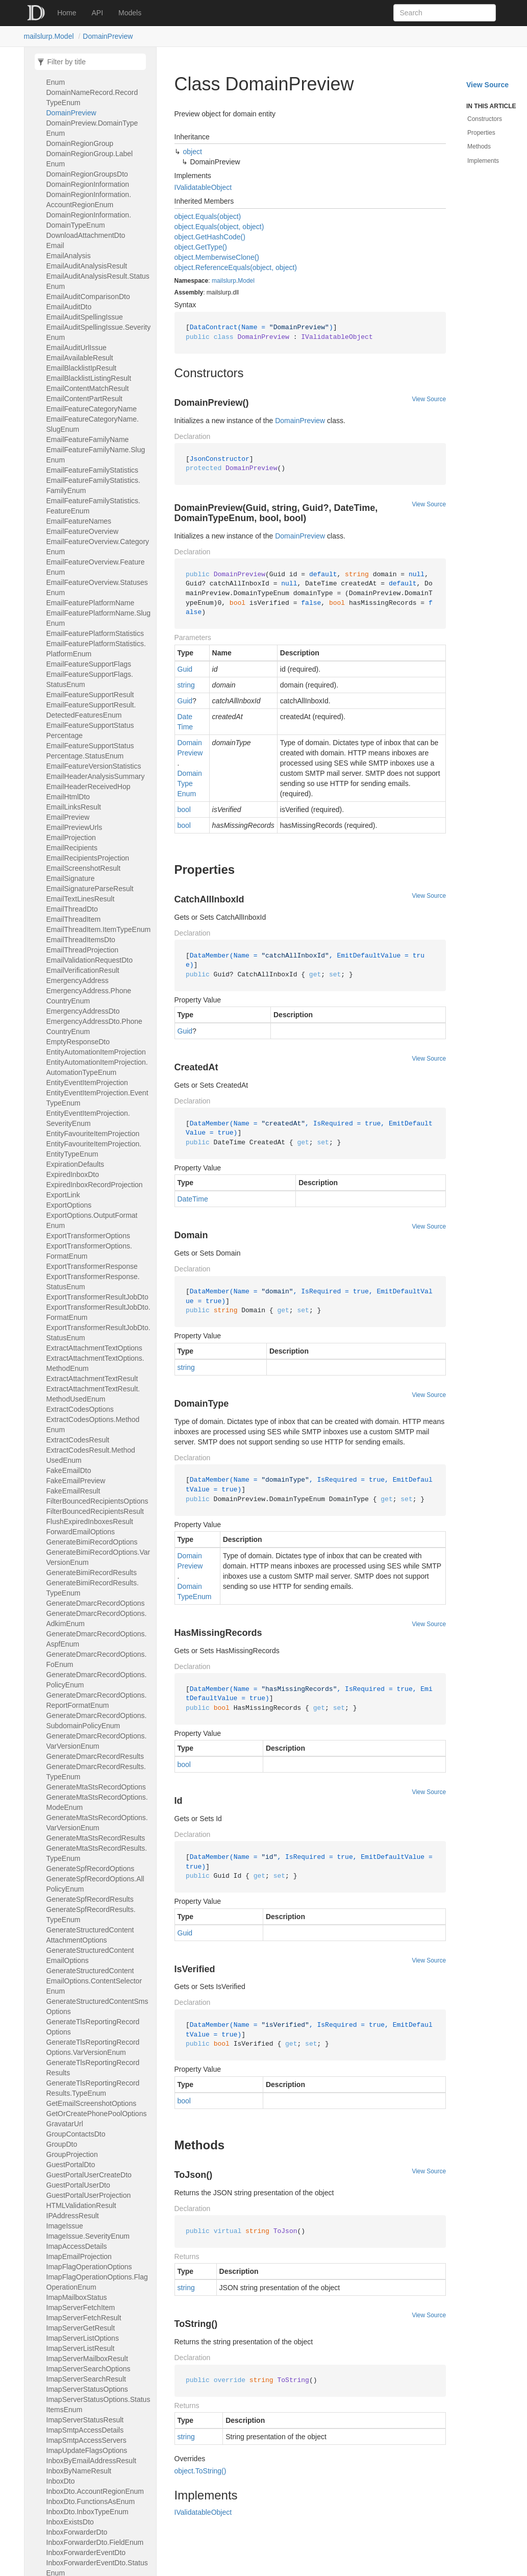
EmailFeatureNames (79, 521)
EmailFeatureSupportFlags (89, 664)
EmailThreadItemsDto (80, 940)
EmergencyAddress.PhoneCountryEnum (89, 996)
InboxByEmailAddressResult (91, 2461)
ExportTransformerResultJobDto (97, 1297)
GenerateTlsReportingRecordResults (93, 2067)
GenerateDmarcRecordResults (95, 1756)
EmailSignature (70, 878)
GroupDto (62, 2144)
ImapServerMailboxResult (87, 2358)
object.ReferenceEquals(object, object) (235, 267)
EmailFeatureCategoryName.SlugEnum (92, 424)
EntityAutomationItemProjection (96, 1052)
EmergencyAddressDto (83, 1011)
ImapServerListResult (80, 2348)
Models (129, 13)
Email (55, 245)
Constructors (484, 118)
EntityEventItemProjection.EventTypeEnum (97, 1098)
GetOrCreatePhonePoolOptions (96, 2113)
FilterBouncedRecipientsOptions (97, 1501)
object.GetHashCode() (209, 237)
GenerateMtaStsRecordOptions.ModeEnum (97, 1802)
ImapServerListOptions (82, 2338)
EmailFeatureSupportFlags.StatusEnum (89, 679)
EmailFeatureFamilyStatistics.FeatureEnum (93, 506)
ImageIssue (64, 2226)
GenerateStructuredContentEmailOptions (90, 1955)
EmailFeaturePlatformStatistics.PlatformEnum (96, 649)
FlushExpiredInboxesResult (89, 1521)
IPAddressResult (72, 2216)
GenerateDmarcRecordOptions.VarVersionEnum (96, 1741)
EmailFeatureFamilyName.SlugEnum (95, 455)
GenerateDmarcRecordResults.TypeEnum (96, 1771)
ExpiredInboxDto (72, 1174)
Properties (481, 132)
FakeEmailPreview (76, 1481)
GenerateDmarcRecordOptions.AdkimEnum (96, 1618)
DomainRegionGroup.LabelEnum (89, 159)
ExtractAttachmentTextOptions (94, 1348)
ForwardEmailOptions (80, 1532)
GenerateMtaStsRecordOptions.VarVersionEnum (97, 1822)
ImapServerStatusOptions (87, 2389)
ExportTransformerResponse (92, 1266)
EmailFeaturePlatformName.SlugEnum (98, 618)
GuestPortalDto (70, 2165)
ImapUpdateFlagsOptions (87, 2450)
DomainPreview (108, 36)
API (98, 13)
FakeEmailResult (73, 1491)
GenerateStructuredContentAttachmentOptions (90, 1935)
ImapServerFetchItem (80, 2307)
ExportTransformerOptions (88, 1236)
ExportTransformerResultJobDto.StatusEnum (98, 1332)
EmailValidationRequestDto (89, 960)
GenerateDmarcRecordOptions (95, 1603)
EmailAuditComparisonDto (88, 296)
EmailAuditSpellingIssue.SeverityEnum (98, 332)
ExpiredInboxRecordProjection (94, 1185)
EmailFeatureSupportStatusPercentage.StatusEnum (90, 751)
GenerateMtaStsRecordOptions (96, 1787)
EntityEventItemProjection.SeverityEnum (88, 1118)
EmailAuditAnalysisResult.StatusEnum (97, 281)
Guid (185, 669)
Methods (479, 146)
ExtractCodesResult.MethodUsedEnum (90, 1455)
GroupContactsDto (76, 2134)
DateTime (185, 722)
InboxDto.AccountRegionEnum (95, 2491)
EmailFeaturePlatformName (90, 603)
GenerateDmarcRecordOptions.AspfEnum (96, 1639)
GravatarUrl (64, 2124)
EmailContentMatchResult (87, 388)
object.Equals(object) (207, 216)
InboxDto (60, 2481)
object (192, 152)
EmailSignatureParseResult (90, 889)
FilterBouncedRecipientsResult (95, 1511)
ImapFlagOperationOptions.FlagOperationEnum (97, 2282)
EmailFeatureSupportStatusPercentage (90, 730)
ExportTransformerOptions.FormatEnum (89, 1251)
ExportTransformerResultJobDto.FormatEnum (98, 1312)
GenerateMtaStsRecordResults (95, 1838)
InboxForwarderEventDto (86, 2552)
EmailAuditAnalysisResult (87, 266)
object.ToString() (200, 2471)
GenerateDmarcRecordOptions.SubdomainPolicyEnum (96, 1720)
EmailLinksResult (73, 807)
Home (66, 13)
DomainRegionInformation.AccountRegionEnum (89, 199)
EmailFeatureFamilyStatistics (92, 470)
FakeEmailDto (68, 1470)
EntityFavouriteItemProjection (93, 1134)
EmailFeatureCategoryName (91, 409)
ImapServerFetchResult (83, 2318)
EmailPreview (68, 817)
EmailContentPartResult (84, 399)
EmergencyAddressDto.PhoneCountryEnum (94, 1026)
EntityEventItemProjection (87, 1082)
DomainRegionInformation (88, 184)
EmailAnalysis (68, 256)
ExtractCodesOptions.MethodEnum (93, 1424)
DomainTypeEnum (190, 783)
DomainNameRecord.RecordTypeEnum (92, 97)
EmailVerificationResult (82, 970)
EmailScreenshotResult (83, 868)
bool (184, 809)
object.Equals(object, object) (219, 227)
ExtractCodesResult (78, 1440)
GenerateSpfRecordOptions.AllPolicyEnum (95, 1884)
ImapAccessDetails (76, 2246)
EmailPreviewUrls (74, 827)
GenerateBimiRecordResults (91, 1572)
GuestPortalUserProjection (88, 2195)
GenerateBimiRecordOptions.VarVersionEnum (98, 1557)
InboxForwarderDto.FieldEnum (95, 2542)
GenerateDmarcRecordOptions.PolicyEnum (96, 1680)
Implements (483, 160)
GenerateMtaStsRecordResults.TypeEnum (96, 1853)
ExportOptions (69, 1205)
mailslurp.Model (49, 36)
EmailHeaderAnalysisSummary (95, 776)
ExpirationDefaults (75, 1164)
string (186, 685)
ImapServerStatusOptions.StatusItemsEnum (98, 2404)
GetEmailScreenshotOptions (91, 2103)
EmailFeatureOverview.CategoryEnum (97, 546)
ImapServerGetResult (80, 2328)
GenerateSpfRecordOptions (90, 1868)
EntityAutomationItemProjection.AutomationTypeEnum (97, 1067)
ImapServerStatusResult (85, 2420)
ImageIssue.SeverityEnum (88, 2236)
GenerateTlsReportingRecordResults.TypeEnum (93, 2088)
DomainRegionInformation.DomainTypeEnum (89, 220)
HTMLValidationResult (81, 2205)
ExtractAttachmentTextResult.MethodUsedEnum (93, 1394)
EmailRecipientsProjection (88, 858)
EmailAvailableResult (79, 358)
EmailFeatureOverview (82, 531)
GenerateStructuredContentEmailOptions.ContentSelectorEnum (94, 1981)
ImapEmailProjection (79, 2256)
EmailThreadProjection (82, 950)
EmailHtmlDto (68, 797)
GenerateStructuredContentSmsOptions (97, 2006)
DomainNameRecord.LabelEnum (89, 77)
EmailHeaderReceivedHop (88, 786)
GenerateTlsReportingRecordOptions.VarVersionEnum (93, 2047)
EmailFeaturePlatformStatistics (95, 633)
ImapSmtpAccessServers (86, 2440)
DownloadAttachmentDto (86, 235)
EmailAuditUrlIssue (76, 348)
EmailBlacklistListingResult (89, 378)
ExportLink (63, 1195)
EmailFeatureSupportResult (90, 695)
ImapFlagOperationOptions (89, 2267)
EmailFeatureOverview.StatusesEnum (97, 587)
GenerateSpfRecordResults (90, 1899)
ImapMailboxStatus (76, 2297)
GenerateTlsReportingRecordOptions (93, 2027)
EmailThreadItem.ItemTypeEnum (98, 929)
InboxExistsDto (70, 2522)
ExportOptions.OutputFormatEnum (92, 1220)
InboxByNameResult (79, 2471)
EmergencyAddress (77, 980)
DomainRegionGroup (80, 143)
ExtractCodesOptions (80, 1409)
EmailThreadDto (72, 909)
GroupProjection (72, 2154)
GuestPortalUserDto (78, 2185)
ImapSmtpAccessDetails (85, 2430)
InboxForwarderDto (77, 2532)
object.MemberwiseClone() (217, 257)
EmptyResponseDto (78, 1042)
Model (246, 280)
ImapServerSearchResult (86, 2379)
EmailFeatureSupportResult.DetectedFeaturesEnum (91, 710)
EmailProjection (71, 837)
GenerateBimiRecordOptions (92, 1542)
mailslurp (224, 280)
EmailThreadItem (73, 919)
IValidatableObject (203, 187)
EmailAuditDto (69, 307)
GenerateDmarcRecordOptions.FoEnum (96, 1659)
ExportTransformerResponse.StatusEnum (93, 1281)
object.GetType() (201, 247)
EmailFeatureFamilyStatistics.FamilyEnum (93, 485)
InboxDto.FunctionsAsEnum (90, 2501)
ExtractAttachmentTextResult (92, 1379)
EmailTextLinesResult (80, 899)
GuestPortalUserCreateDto (89, 2175)
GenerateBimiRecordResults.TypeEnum (92, 1588)
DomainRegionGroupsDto (87, 174)
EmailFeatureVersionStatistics (93, 766)
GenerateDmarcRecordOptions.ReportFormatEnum (96, 1700)
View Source (429, 399)
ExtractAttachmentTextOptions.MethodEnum (95, 1363)
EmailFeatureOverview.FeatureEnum (95, 567)
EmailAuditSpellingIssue (84, 317)
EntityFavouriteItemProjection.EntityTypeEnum (94, 1149)
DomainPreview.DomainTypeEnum (92, 128)
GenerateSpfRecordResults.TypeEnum (91, 1914)
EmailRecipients (71, 848)
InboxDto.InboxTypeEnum (87, 2512)
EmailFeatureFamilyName (87, 439)
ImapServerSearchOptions (88, 2369)
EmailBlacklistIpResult (81, 368)
